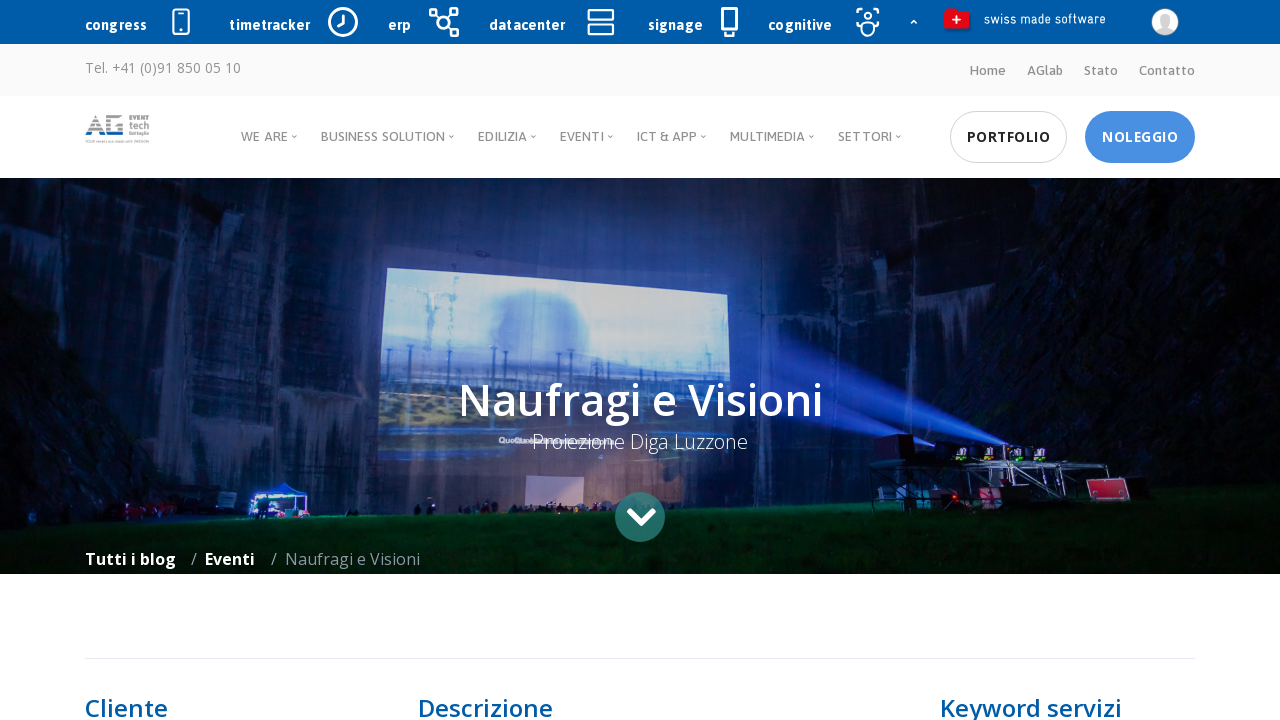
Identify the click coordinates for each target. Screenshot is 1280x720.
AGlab (1044, 70)
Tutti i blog (130, 558)
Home (986, 70)
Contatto (1167, 70)
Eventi (230, 558)
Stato (1101, 70)
